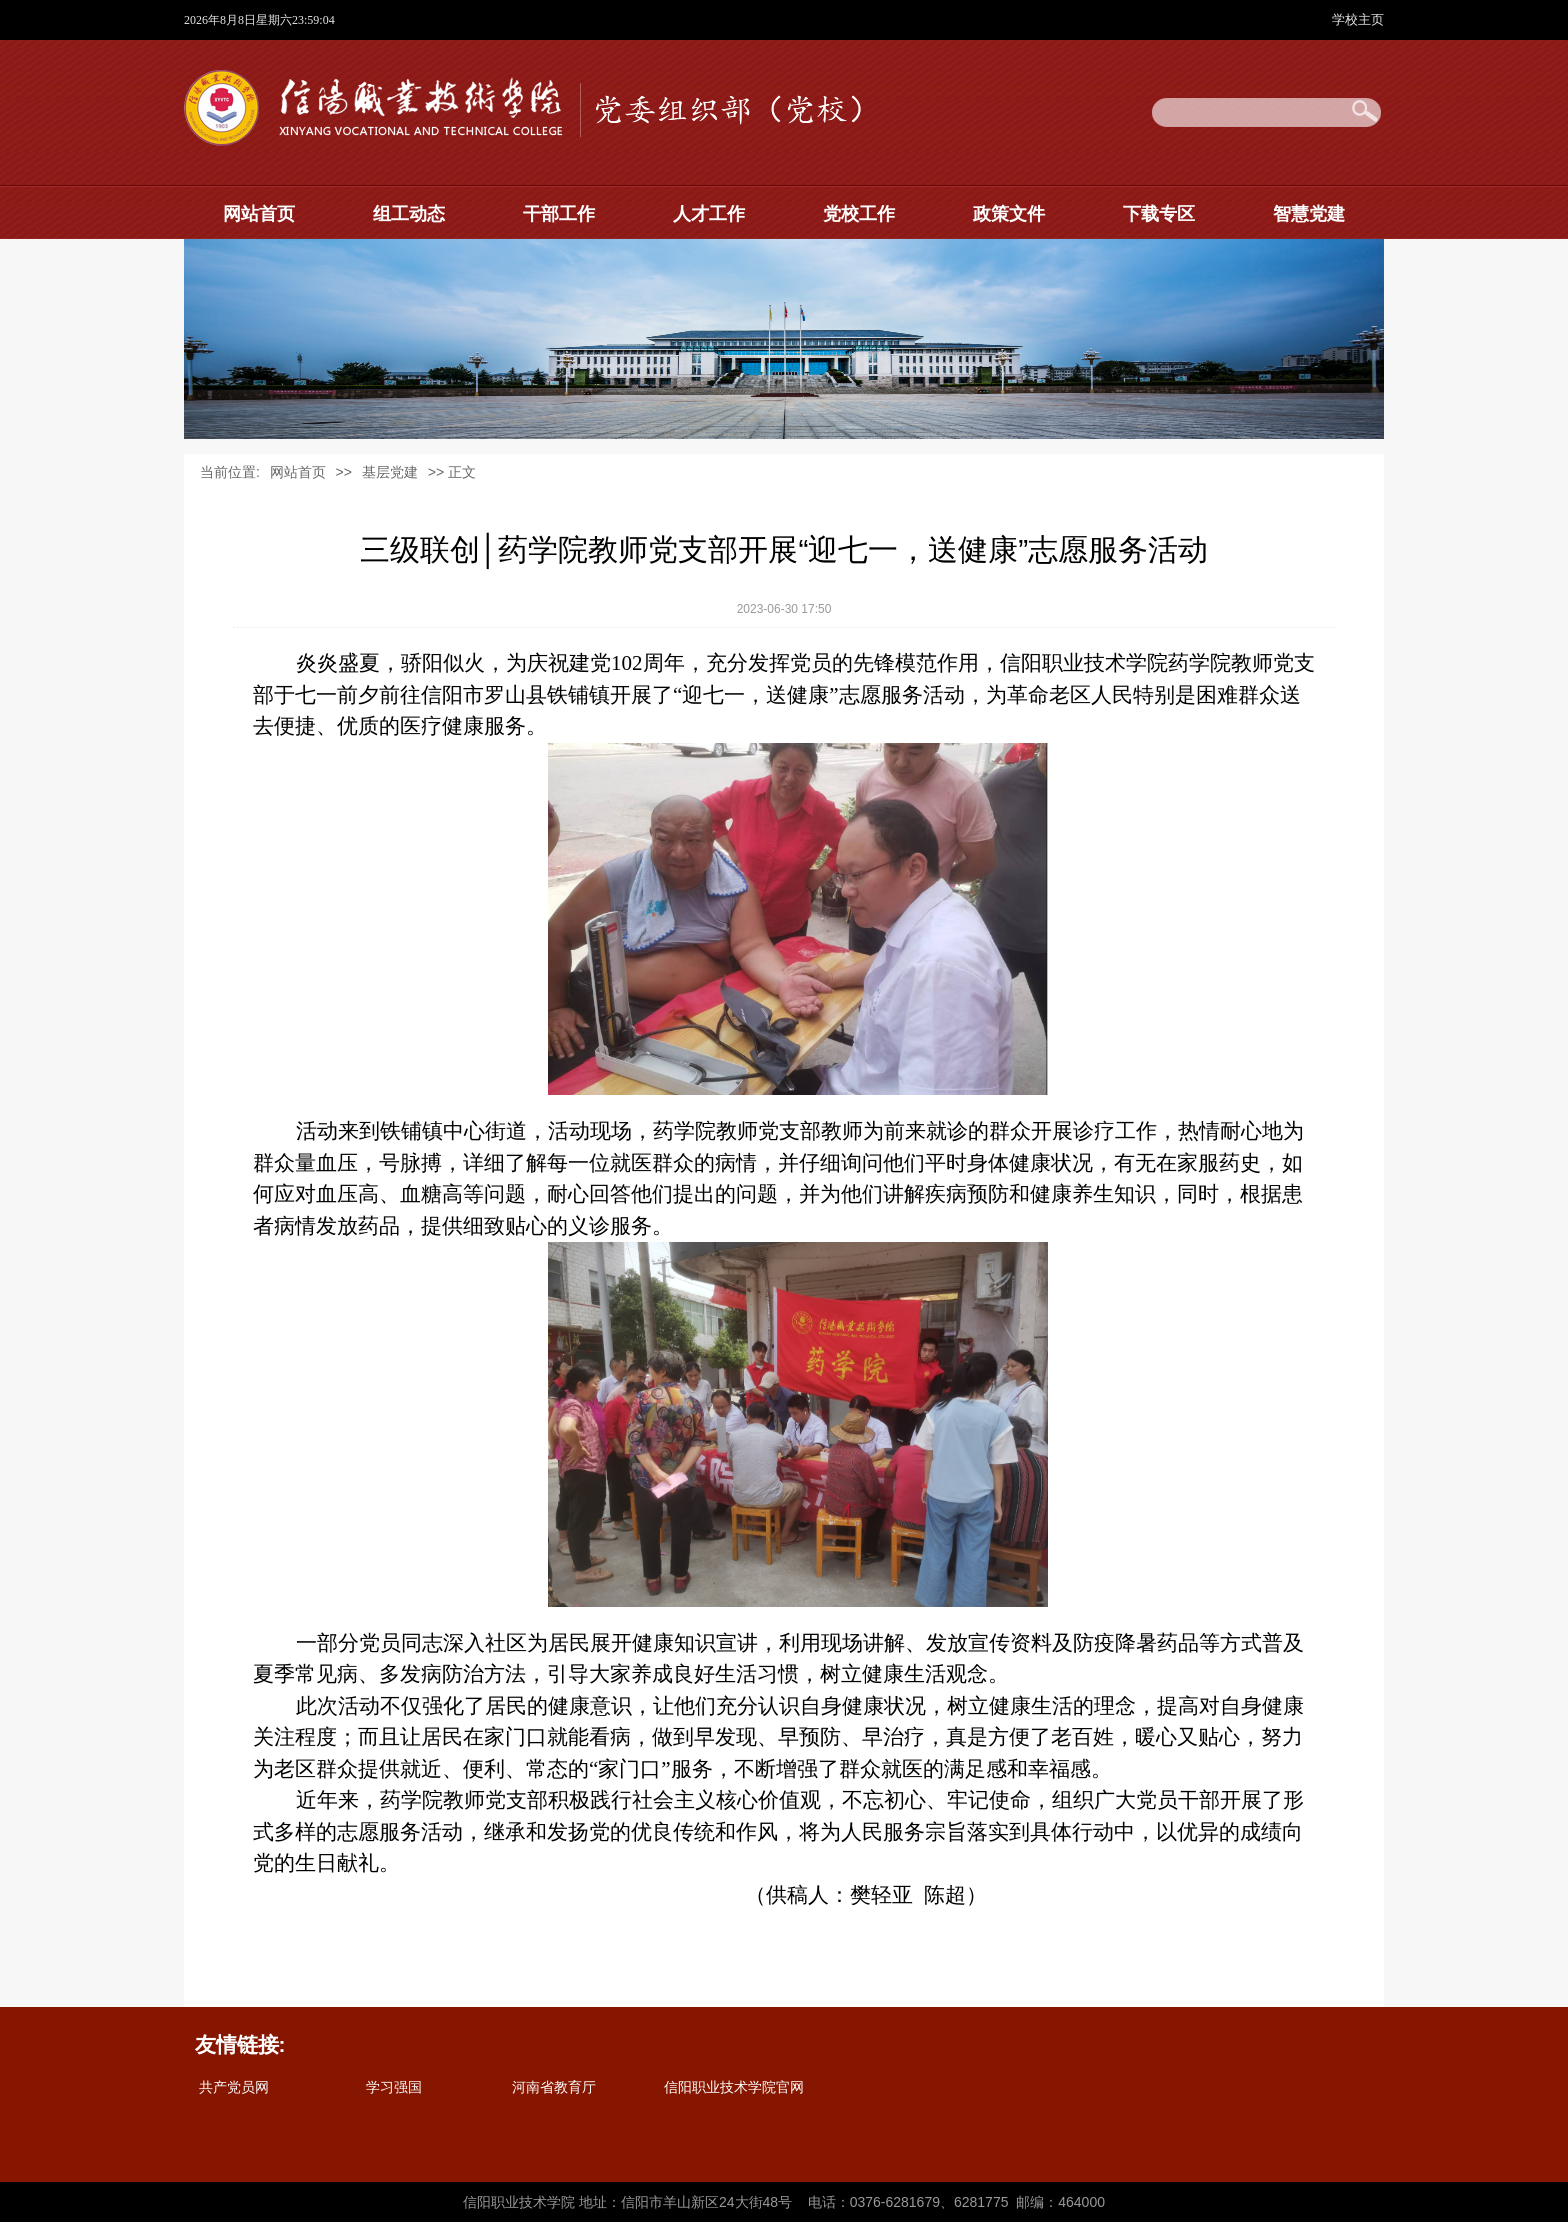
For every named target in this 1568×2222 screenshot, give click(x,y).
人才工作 (709, 214)
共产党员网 (234, 2087)
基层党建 (390, 472)
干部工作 (559, 214)
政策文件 (1009, 214)
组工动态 (409, 214)
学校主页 (1358, 19)
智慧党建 (1309, 214)
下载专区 (1159, 214)
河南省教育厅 (554, 2087)
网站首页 (259, 214)
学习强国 (394, 2087)
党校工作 (859, 214)
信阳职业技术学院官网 (734, 2087)
